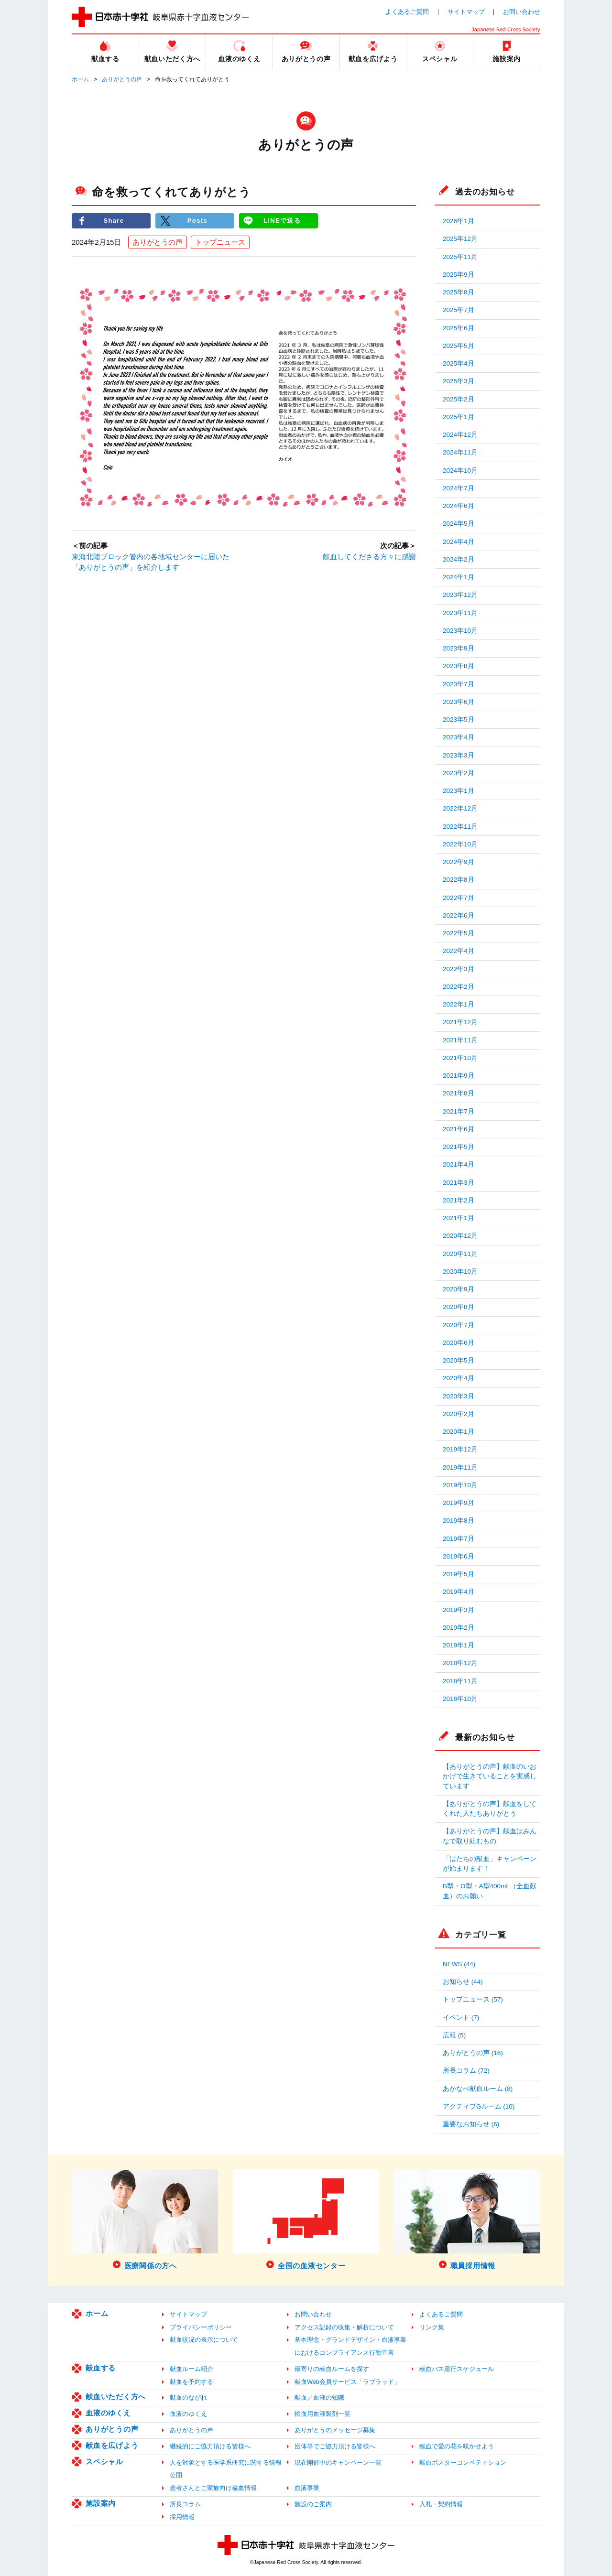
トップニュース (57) (473, 1999)
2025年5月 (458, 345)
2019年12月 (460, 1449)
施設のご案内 (313, 2504)
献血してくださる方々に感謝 (369, 556)
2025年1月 (458, 417)
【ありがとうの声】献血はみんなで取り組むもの (489, 1836)
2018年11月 (460, 1681)
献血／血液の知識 (319, 2397)
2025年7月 (458, 310)
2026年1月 (458, 221)
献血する (101, 2368)
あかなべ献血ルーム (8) (478, 2088)
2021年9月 (458, 1075)
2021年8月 (458, 1093)
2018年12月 (460, 1663)
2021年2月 (458, 1200)
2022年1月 (458, 1004)
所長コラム (185, 2504)
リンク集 (431, 2327)
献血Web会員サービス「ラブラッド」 (347, 2381)
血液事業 (307, 2487)
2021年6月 (458, 1129)
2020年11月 (460, 1253)
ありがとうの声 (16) (473, 2052)
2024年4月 (458, 541)
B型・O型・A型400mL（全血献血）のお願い (489, 1891)
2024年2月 (458, 559)
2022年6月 (458, 915)
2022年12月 (460, 808)
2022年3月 (458, 969)
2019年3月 (458, 1609)
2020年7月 (458, 1325)
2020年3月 (458, 1396)
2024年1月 (458, 577)
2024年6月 (458, 505)
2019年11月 (460, 1467)
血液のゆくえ (108, 2413)
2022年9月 (458, 862)
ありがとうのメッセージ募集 (335, 2430)
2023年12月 (460, 594)
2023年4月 (458, 737)
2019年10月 (460, 1485)
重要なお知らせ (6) (471, 2124)
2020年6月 (458, 1342)
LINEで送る (282, 220)
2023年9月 (458, 648)
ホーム (80, 79)
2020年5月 (458, 1360)
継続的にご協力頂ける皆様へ (210, 2446)
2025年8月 (458, 292)
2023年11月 (460, 613)
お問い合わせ (521, 11)
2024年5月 (458, 523)
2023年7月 (458, 684)
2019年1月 (458, 1645)
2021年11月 (460, 1040)
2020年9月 (458, 1289)
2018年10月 (460, 1698)
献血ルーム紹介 (191, 2368)
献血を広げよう (112, 2445)
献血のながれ (188, 2397)
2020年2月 (458, 1414)
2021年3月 (458, 1182)
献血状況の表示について (204, 2339)
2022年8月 (458, 879)
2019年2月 (458, 1627)
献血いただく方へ (116, 2396)
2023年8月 (458, 666)
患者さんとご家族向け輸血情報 (213, 2487)
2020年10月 (460, 1271)
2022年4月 (458, 950)
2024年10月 (460, 470)
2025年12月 (460, 238)
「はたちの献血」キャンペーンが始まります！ (489, 1863)
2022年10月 (460, 844)
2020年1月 (458, 1431)
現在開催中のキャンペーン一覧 (338, 2462)
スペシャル (104, 2461)
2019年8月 (458, 1520)
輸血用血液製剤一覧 (322, 2413)
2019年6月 (458, 1556)
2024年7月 (458, 488)
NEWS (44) (459, 1964)
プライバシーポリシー (201, 2327)
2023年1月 (458, 790)
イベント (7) (461, 2017)
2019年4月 (458, 1591)
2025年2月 (458, 399)
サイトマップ (466, 11)
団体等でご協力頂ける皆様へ (335, 2446)
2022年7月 (458, 897)
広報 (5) (454, 2035)
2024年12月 (460, 434)
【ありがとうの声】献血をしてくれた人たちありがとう (489, 1808)
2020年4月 (458, 1378)
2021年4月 (458, 1164)
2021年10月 (460, 1057)
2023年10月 (460, 630)
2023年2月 (458, 773)
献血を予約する (191, 2381)
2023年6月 (458, 701)
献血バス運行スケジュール (456, 2368)
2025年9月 (458, 274)
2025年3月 (458, 381)
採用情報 (182, 2517)
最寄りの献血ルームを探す (332, 2368)
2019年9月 (458, 1502)
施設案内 (101, 2503)
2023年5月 (458, 719)
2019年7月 (458, 1538)
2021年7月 (458, 1111)
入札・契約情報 (441, 2504)
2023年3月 (458, 755)
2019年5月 (458, 1574)
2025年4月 (458, 363)
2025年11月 (460, 256)
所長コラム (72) (466, 2070)
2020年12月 (460, 1235)
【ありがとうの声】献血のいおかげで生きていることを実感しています (489, 1776)
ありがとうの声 (122, 79)
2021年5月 (458, 1146)
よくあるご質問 (407, 11)
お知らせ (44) (463, 1981)
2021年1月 (458, 1218)
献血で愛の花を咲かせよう (456, 2446)
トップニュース (220, 242)
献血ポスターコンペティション (462, 2462)
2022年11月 (460, 826)
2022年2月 (458, 986)
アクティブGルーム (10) (478, 2106)
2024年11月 (460, 452)
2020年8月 (458, 1306)
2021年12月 (460, 1022)
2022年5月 (458, 933)
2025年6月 (458, 328)
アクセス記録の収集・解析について (344, 2327)
